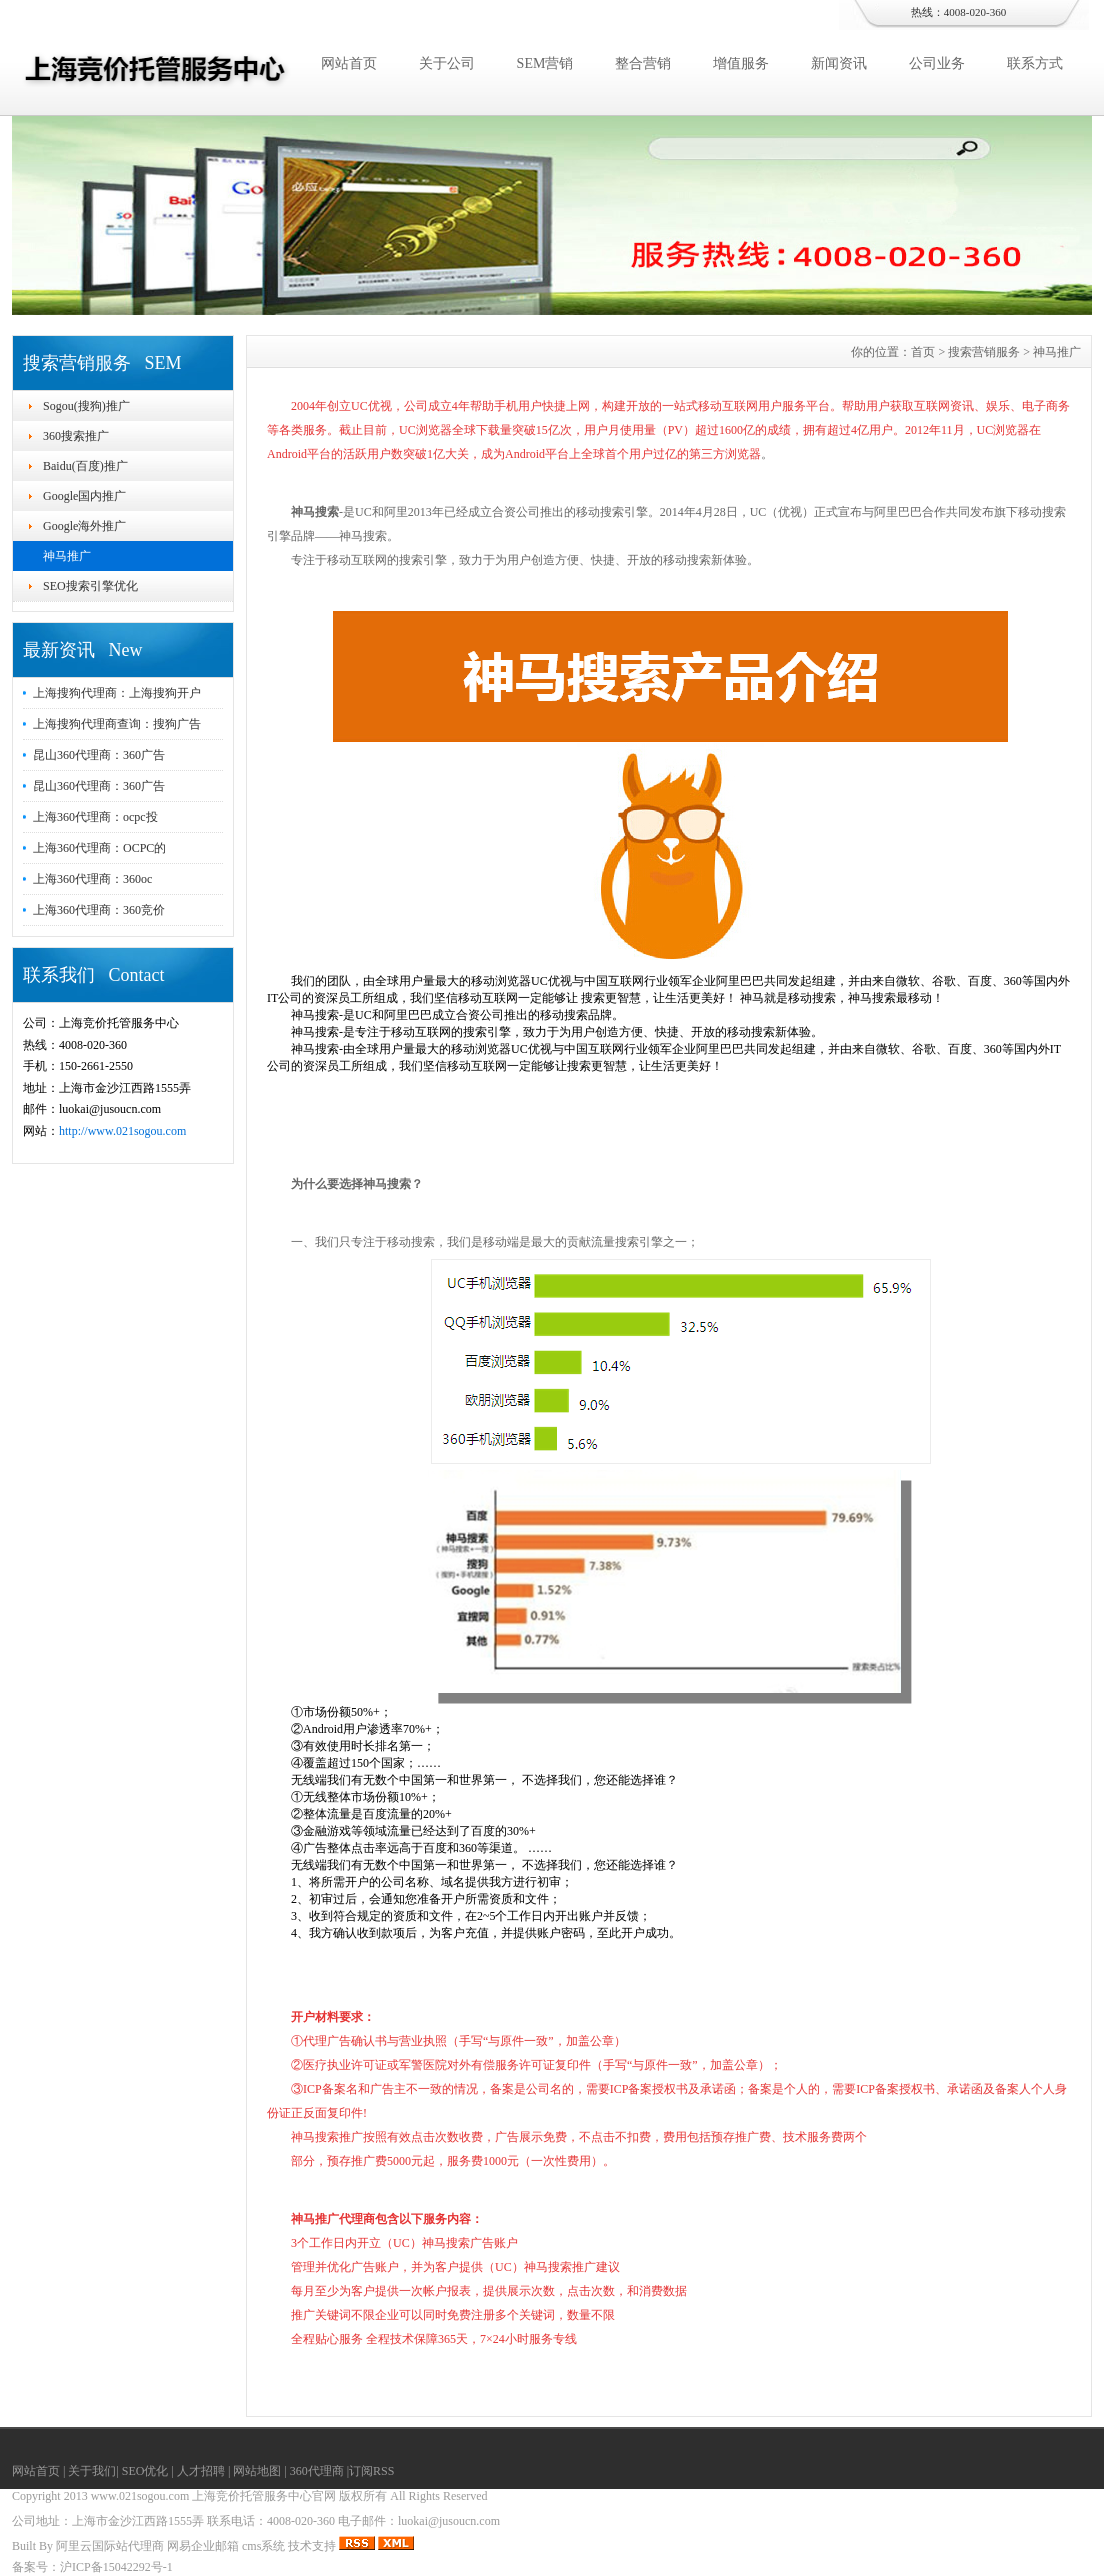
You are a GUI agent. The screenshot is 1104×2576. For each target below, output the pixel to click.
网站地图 (257, 2471)
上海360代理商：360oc (92, 879)
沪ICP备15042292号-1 (116, 2567)
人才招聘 (201, 2471)
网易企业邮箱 (203, 2546)
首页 (923, 352)
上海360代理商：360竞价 (99, 910)
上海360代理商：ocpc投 (95, 817)
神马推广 (67, 556)
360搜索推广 (76, 436)
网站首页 (349, 63)
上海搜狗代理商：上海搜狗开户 (117, 693)
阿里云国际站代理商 (110, 2546)
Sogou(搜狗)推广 (86, 406)
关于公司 (447, 63)
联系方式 (1035, 63)
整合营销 (643, 63)
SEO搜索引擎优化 (90, 586)
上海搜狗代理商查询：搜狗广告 (117, 724)
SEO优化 (145, 2471)
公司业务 (937, 63)
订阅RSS (371, 2471)
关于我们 (92, 2471)
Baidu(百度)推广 (85, 466)
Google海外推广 (84, 526)
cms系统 (263, 2546)
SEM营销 (545, 63)
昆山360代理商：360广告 (99, 755)
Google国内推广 (84, 496)
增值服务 (741, 63)
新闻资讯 (839, 63)
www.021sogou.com (140, 2496)
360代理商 (317, 2471)
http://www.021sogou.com (122, 1131)
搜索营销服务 (984, 352)
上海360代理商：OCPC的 (99, 848)
